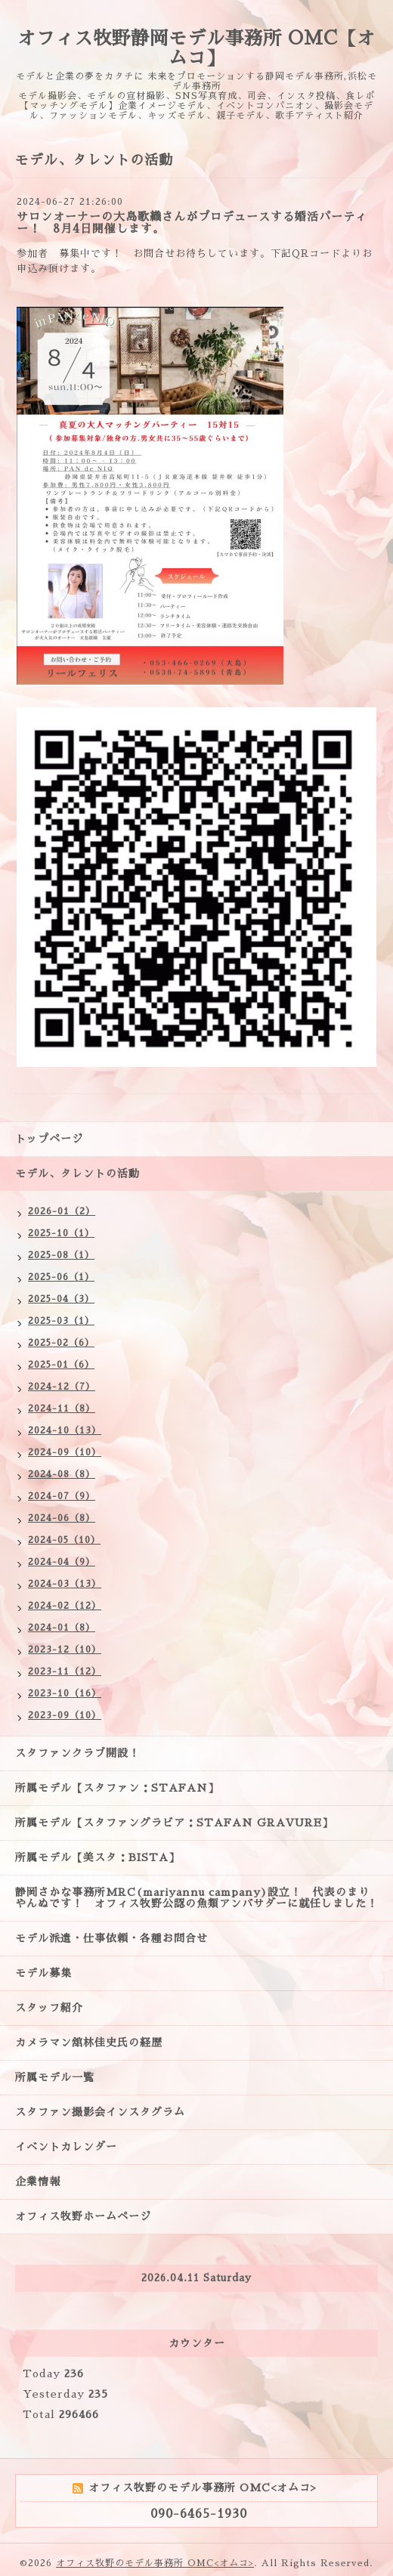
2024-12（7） (61, 1386)
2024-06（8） (61, 1518)
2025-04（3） (61, 1298)
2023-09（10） (64, 1715)
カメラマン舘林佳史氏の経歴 (88, 2042)
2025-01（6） (61, 1364)
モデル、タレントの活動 (77, 1173)
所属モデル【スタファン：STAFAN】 (117, 1788)
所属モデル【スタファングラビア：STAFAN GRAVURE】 (174, 1822)
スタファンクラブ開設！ (77, 1753)
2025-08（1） (61, 1255)
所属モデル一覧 (54, 2077)
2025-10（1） (61, 1233)
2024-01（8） (61, 1627)
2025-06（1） (61, 1277)
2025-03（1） (61, 1320)
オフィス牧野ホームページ (83, 2216)
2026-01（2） (61, 1211)
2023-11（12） (64, 1671)
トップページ (49, 1138)
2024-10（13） (64, 1430)
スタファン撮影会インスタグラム (100, 2112)
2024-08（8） (61, 1474)
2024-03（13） (64, 1583)
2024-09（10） (64, 1452)
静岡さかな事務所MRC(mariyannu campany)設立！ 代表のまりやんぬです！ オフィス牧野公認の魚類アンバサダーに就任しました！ (196, 1898)
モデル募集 (43, 1973)
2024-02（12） (64, 1605)
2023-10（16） (64, 1693)
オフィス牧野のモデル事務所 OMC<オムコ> (155, 2563)
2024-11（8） (61, 1408)
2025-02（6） (61, 1342)
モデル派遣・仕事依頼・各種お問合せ (111, 1938)
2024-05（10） (64, 1540)
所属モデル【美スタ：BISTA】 (97, 1857)
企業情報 (37, 2181)
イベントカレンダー (66, 2147)
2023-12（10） (64, 1649)
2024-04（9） (61, 1561)
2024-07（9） (61, 1496)
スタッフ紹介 (49, 2007)
